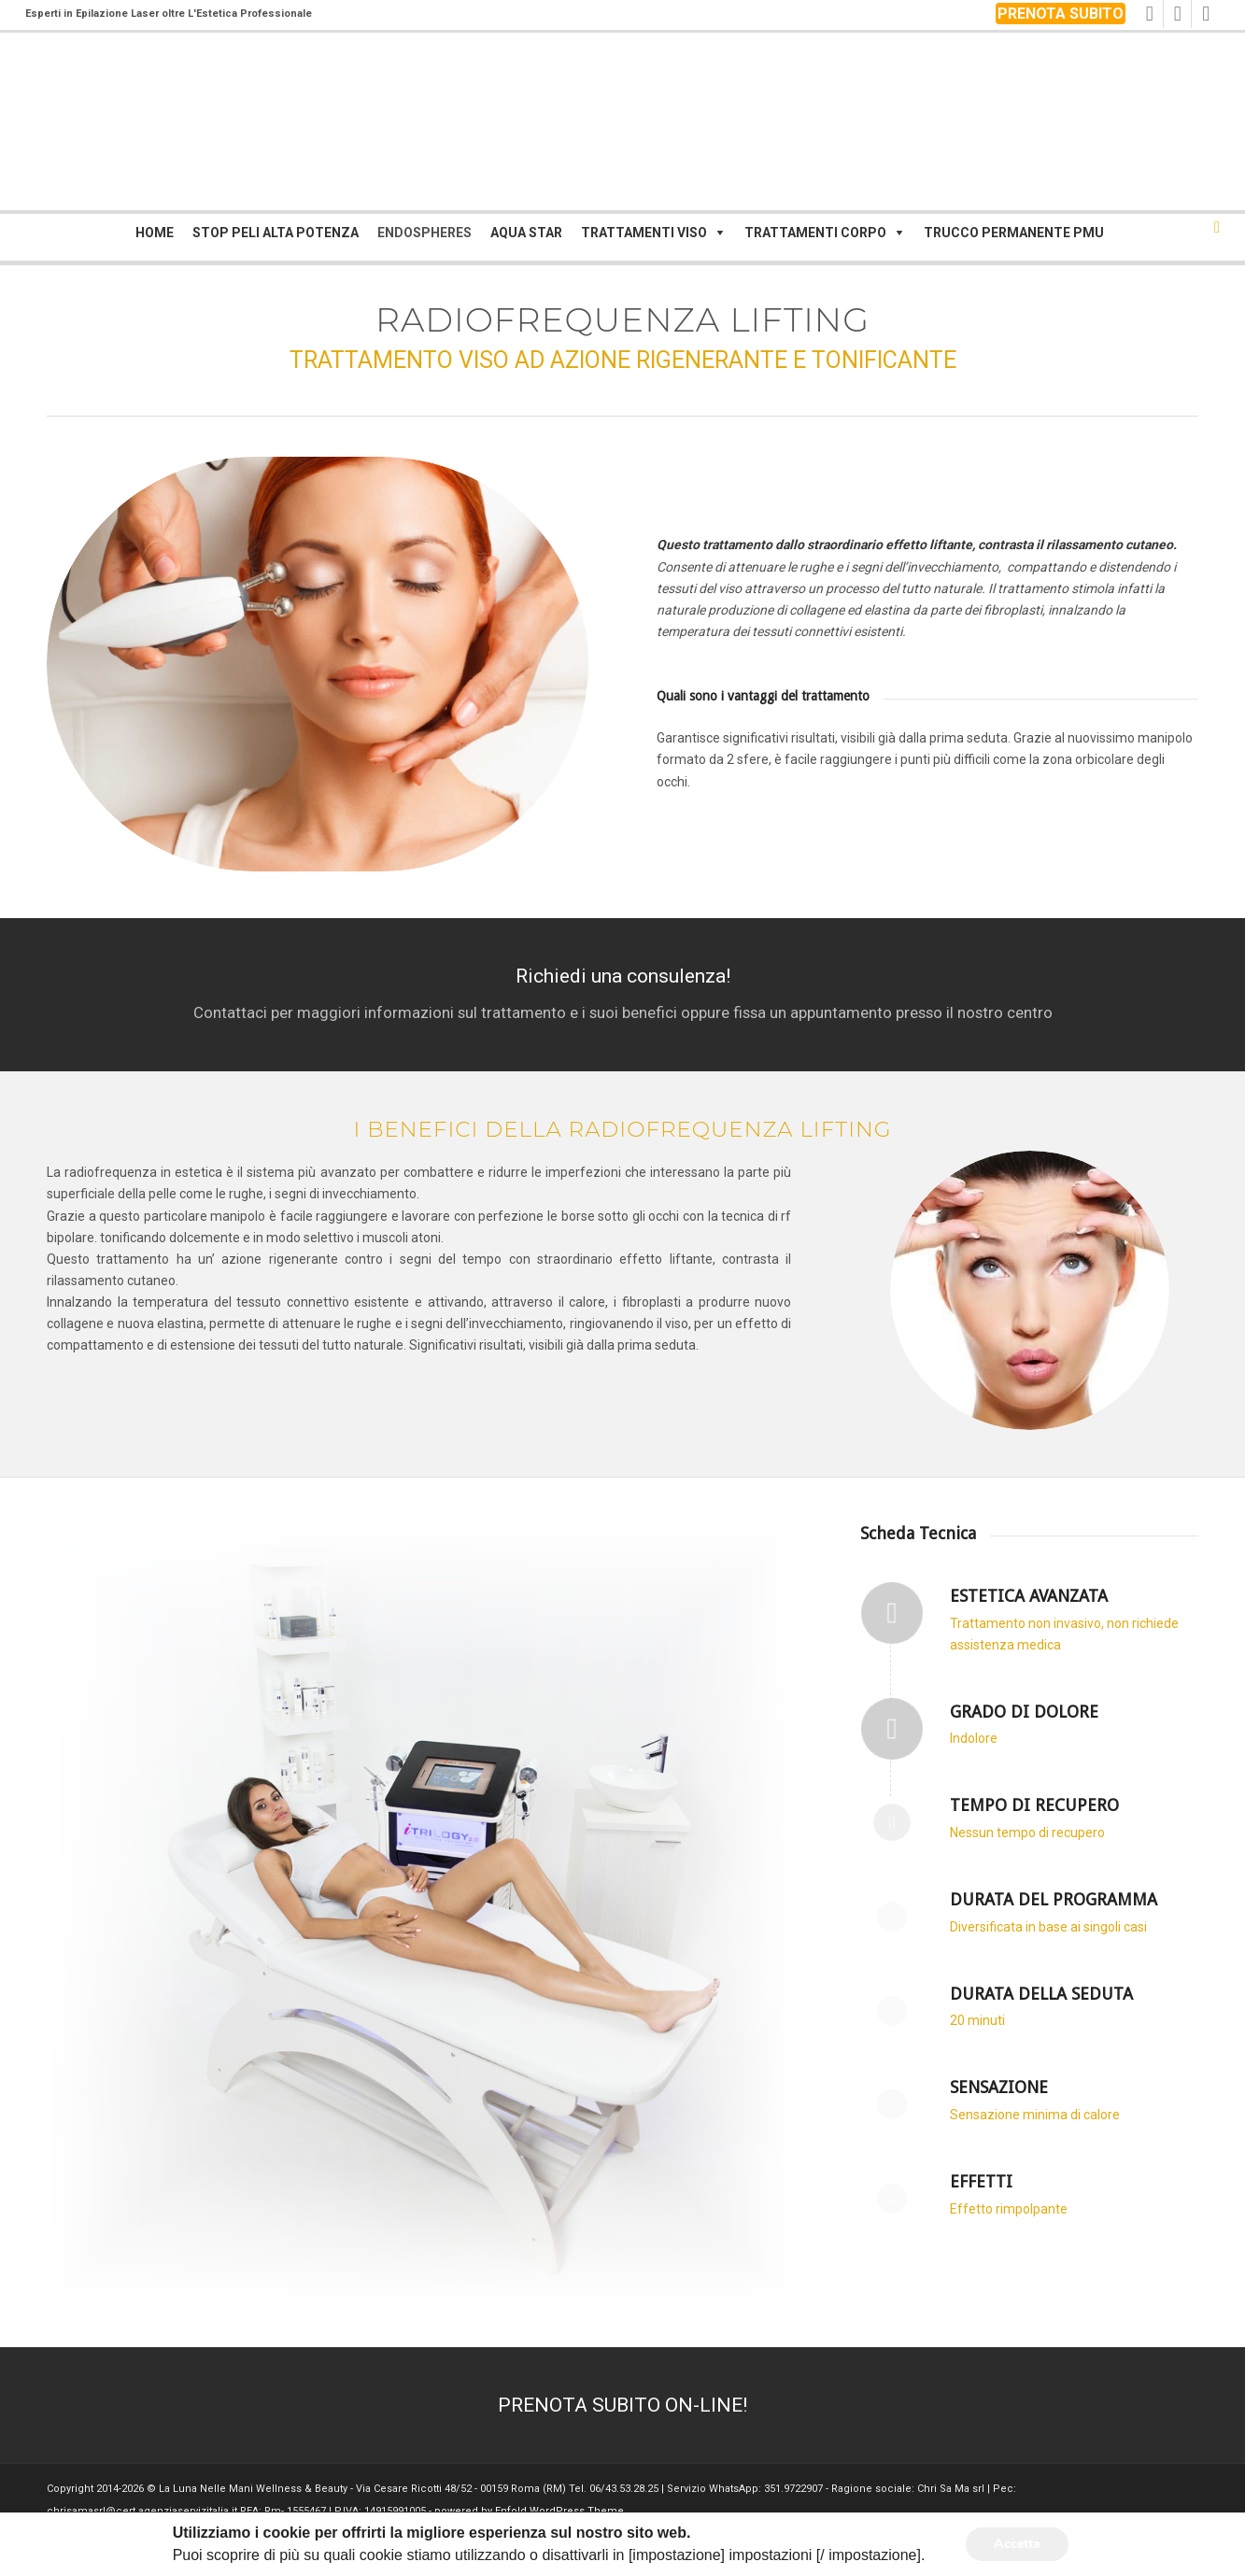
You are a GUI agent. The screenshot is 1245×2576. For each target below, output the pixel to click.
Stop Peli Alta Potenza (275, 232)
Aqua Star (526, 232)
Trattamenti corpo (815, 232)
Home (154, 232)
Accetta (1017, 2544)
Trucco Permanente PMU (1014, 232)
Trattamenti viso (644, 232)
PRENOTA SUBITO (1060, 13)
